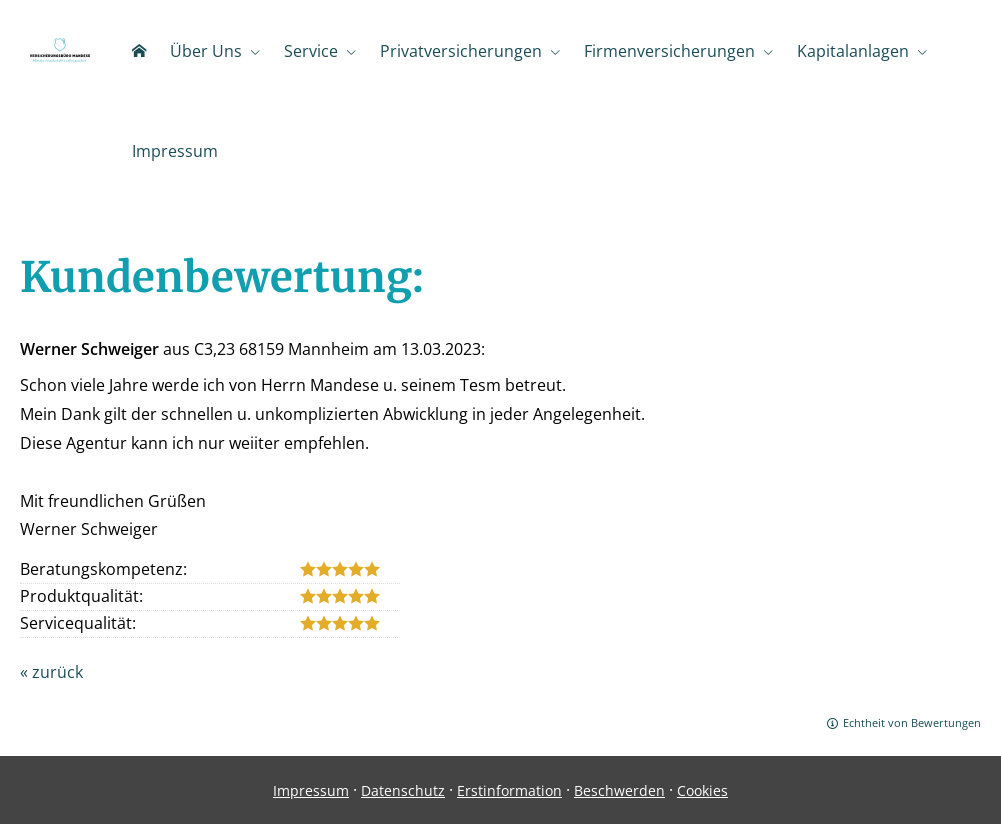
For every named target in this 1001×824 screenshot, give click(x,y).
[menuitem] (139, 51)
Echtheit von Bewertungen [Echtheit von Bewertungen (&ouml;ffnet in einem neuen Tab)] (912, 722)
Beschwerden (619, 790)
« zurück (51, 672)
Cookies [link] (702, 790)
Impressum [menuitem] (175, 151)
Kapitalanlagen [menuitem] (853, 51)
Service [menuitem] (311, 51)
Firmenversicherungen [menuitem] (669, 51)
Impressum (311, 790)
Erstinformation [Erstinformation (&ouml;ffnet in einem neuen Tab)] (509, 790)
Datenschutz (403, 790)
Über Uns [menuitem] (206, 51)
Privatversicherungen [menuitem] (461, 51)
